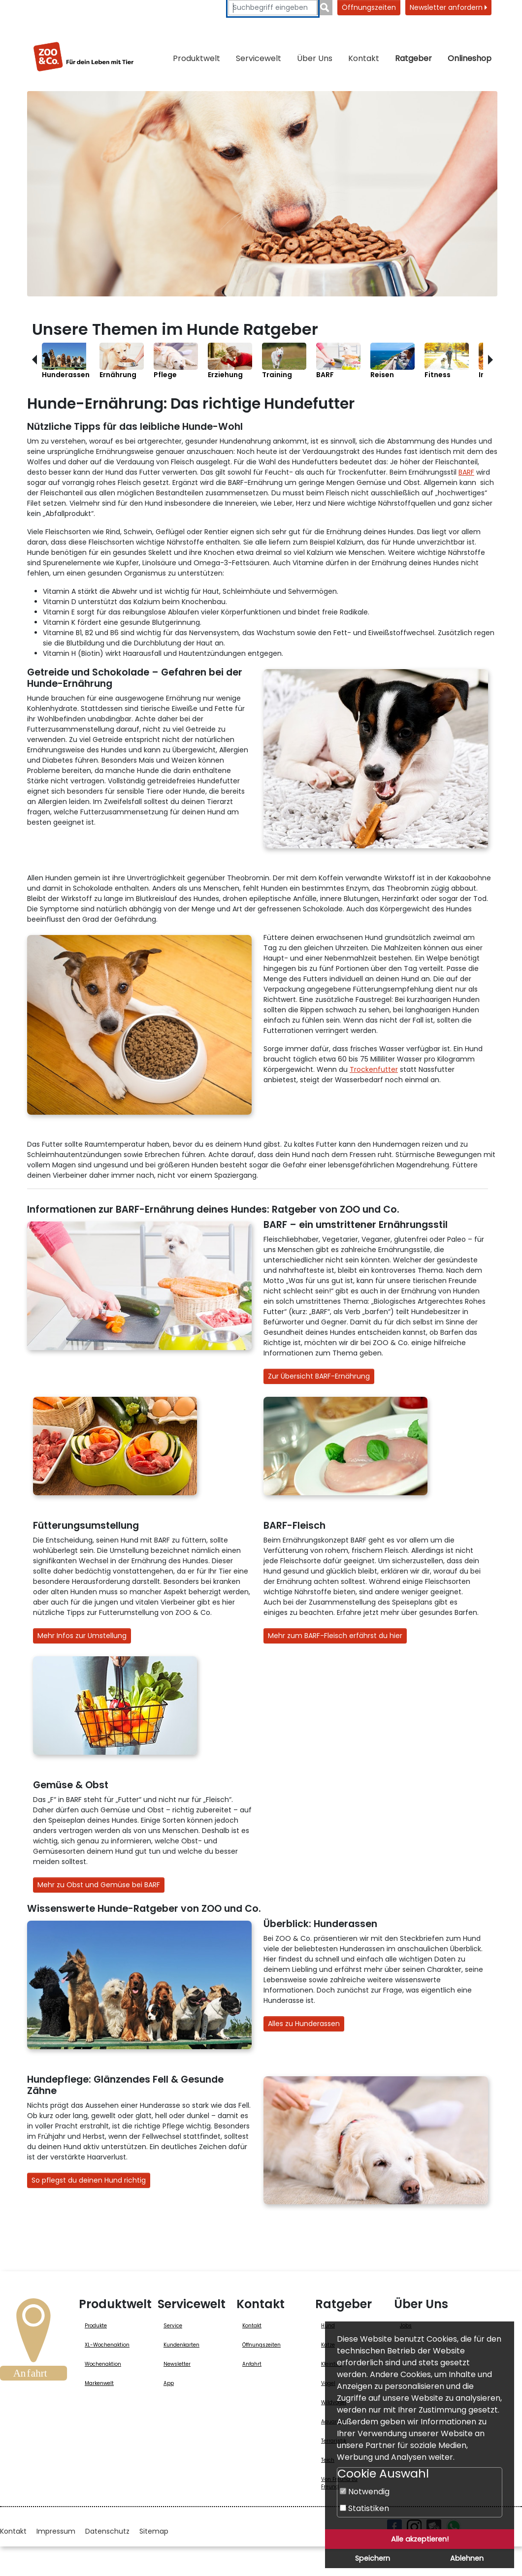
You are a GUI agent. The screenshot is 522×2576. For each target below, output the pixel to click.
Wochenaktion (103, 2364)
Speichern (372, 2558)
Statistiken (364, 2508)
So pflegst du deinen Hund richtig (89, 2180)
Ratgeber (413, 58)
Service (172, 2325)
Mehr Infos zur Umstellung (82, 1636)
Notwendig (365, 2491)
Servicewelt (258, 58)
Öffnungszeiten (369, 7)
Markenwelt (99, 2383)
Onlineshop (469, 58)
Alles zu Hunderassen (304, 2024)
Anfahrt (251, 2364)
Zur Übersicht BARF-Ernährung (319, 1376)
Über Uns (314, 58)
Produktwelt (196, 58)
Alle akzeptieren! (420, 2539)
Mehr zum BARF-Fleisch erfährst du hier (335, 1636)
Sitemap (153, 2531)
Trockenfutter (374, 1069)
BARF (466, 472)
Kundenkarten (181, 2345)
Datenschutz (107, 2531)
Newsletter (177, 2364)
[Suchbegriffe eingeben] (272, 7)
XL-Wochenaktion (107, 2345)
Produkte (96, 2325)
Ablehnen (467, 2558)
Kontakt (363, 58)
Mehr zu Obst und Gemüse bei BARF (98, 1885)
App (168, 2383)
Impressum (55, 2531)
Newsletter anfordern (448, 7)
